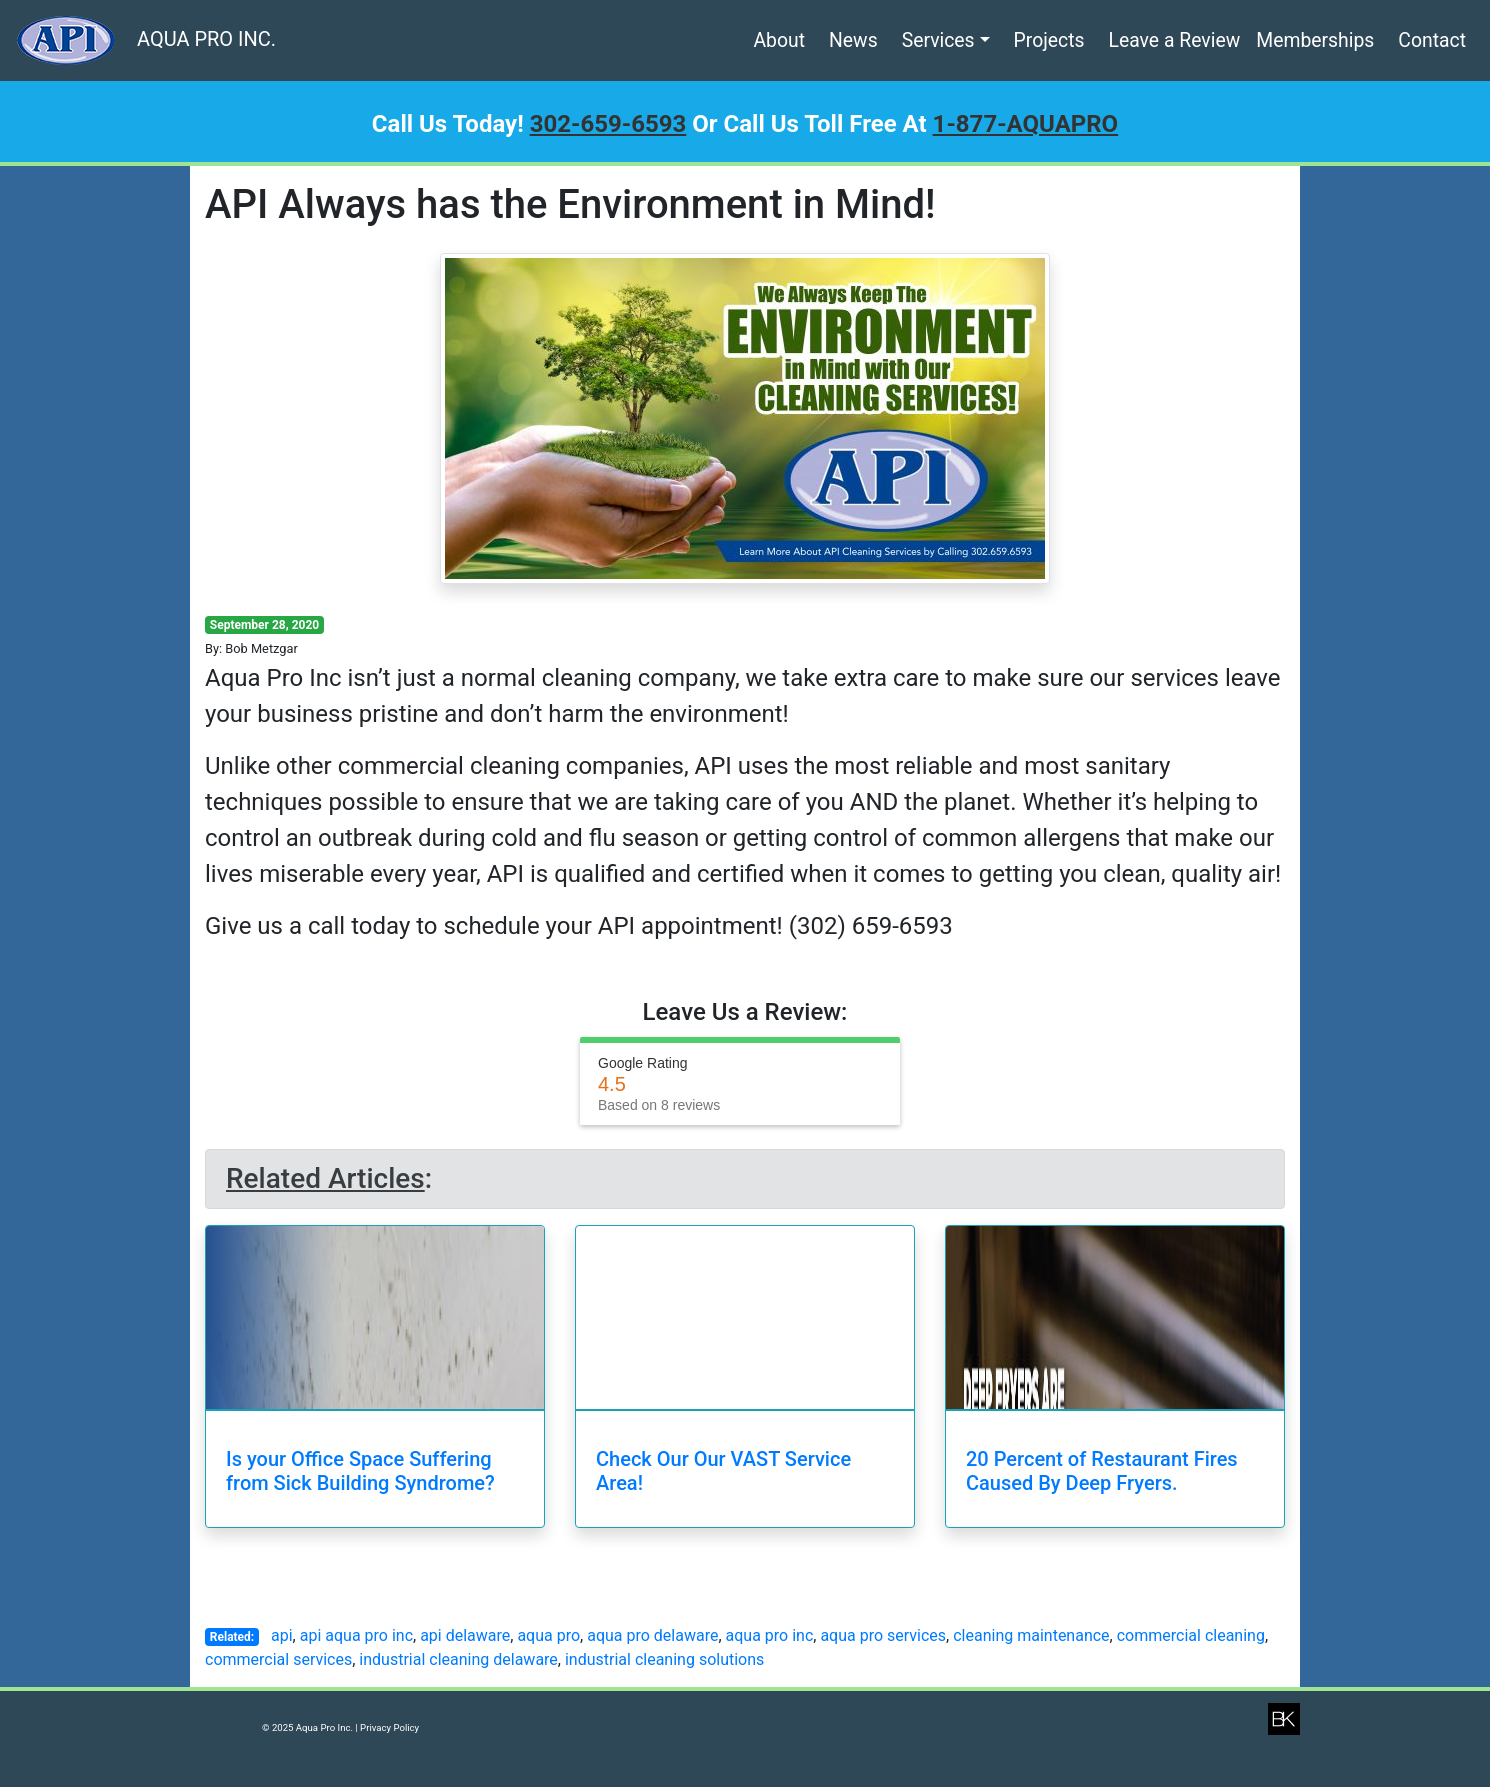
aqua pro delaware (652, 1635)
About (779, 40)
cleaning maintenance (1031, 1635)
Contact (1432, 40)
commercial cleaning (1191, 1635)
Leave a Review (1175, 40)
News (853, 40)
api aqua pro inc (356, 1635)
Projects (1049, 40)
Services (938, 40)
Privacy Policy (389, 1727)
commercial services (278, 1659)
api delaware (465, 1635)
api (282, 1635)
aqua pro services (883, 1635)
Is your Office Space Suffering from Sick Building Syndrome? (360, 1471)
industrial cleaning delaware (458, 1659)
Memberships (1315, 40)
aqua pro (548, 1635)
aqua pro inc (770, 1635)
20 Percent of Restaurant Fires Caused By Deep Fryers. (1102, 1471)
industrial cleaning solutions (664, 1659)
